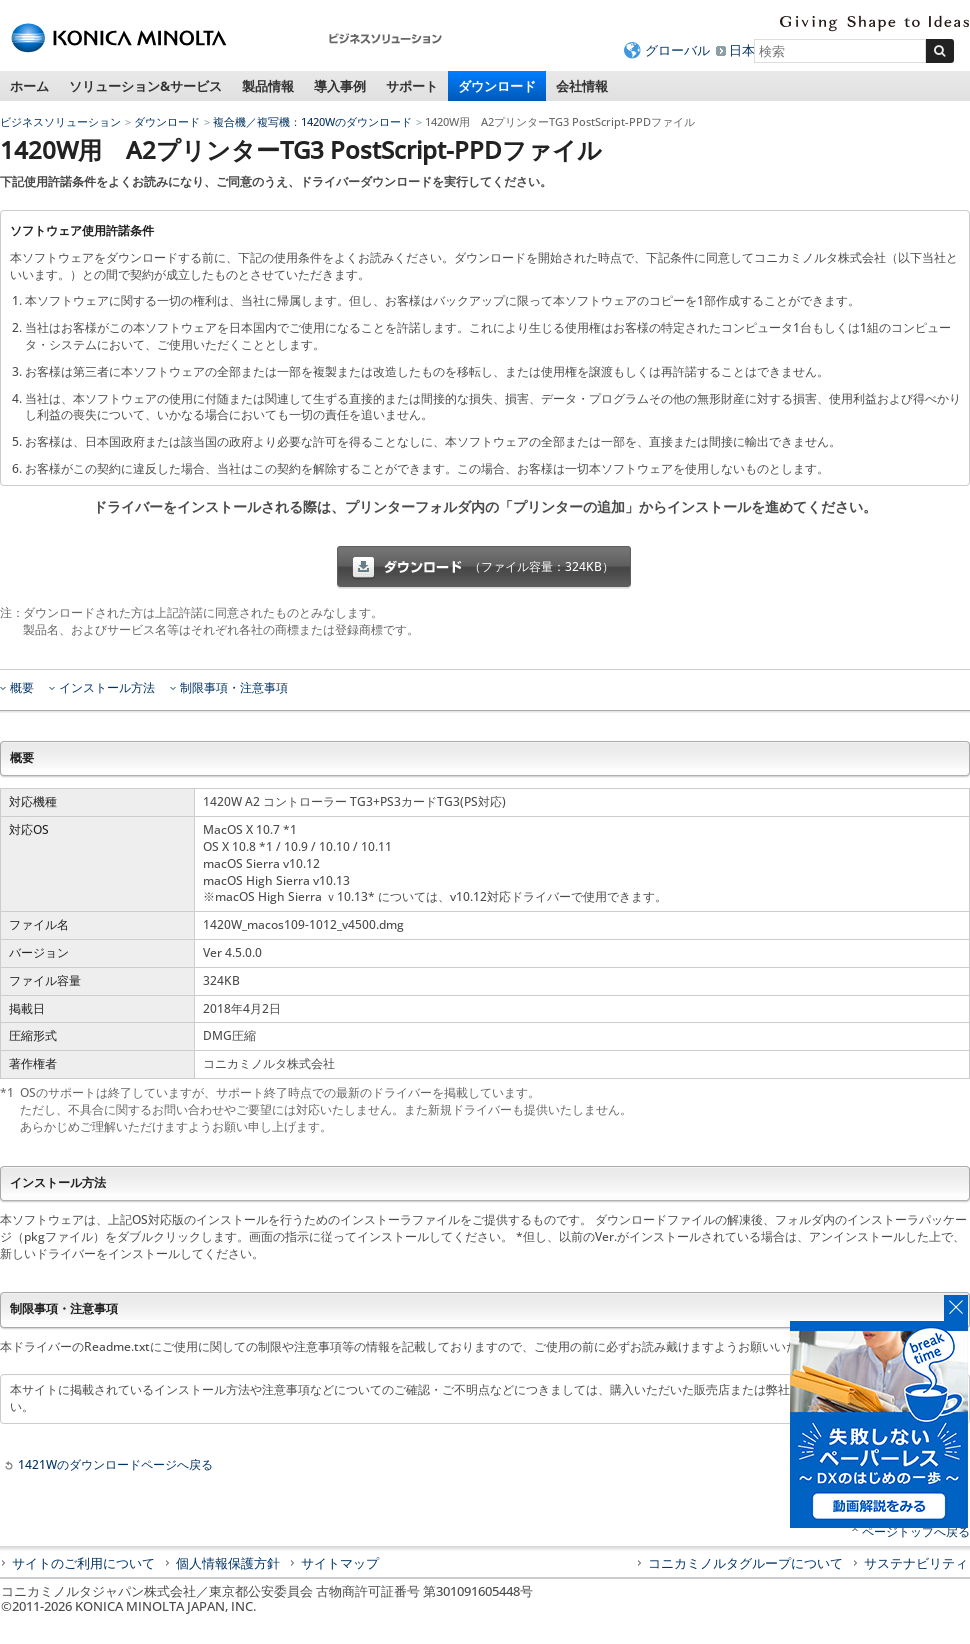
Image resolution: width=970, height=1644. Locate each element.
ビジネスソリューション (60, 121)
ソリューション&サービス (145, 86)
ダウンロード (497, 86)
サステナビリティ (916, 1563)
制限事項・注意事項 (234, 688)
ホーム (29, 86)
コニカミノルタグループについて (745, 1563)
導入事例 (340, 86)
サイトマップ (340, 1563)
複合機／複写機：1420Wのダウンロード (312, 121)
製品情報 (268, 86)
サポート (412, 86)
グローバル (677, 50)
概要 (22, 688)
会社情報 (582, 86)
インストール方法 (107, 688)
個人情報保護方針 (228, 1563)
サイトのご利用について (83, 1563)
